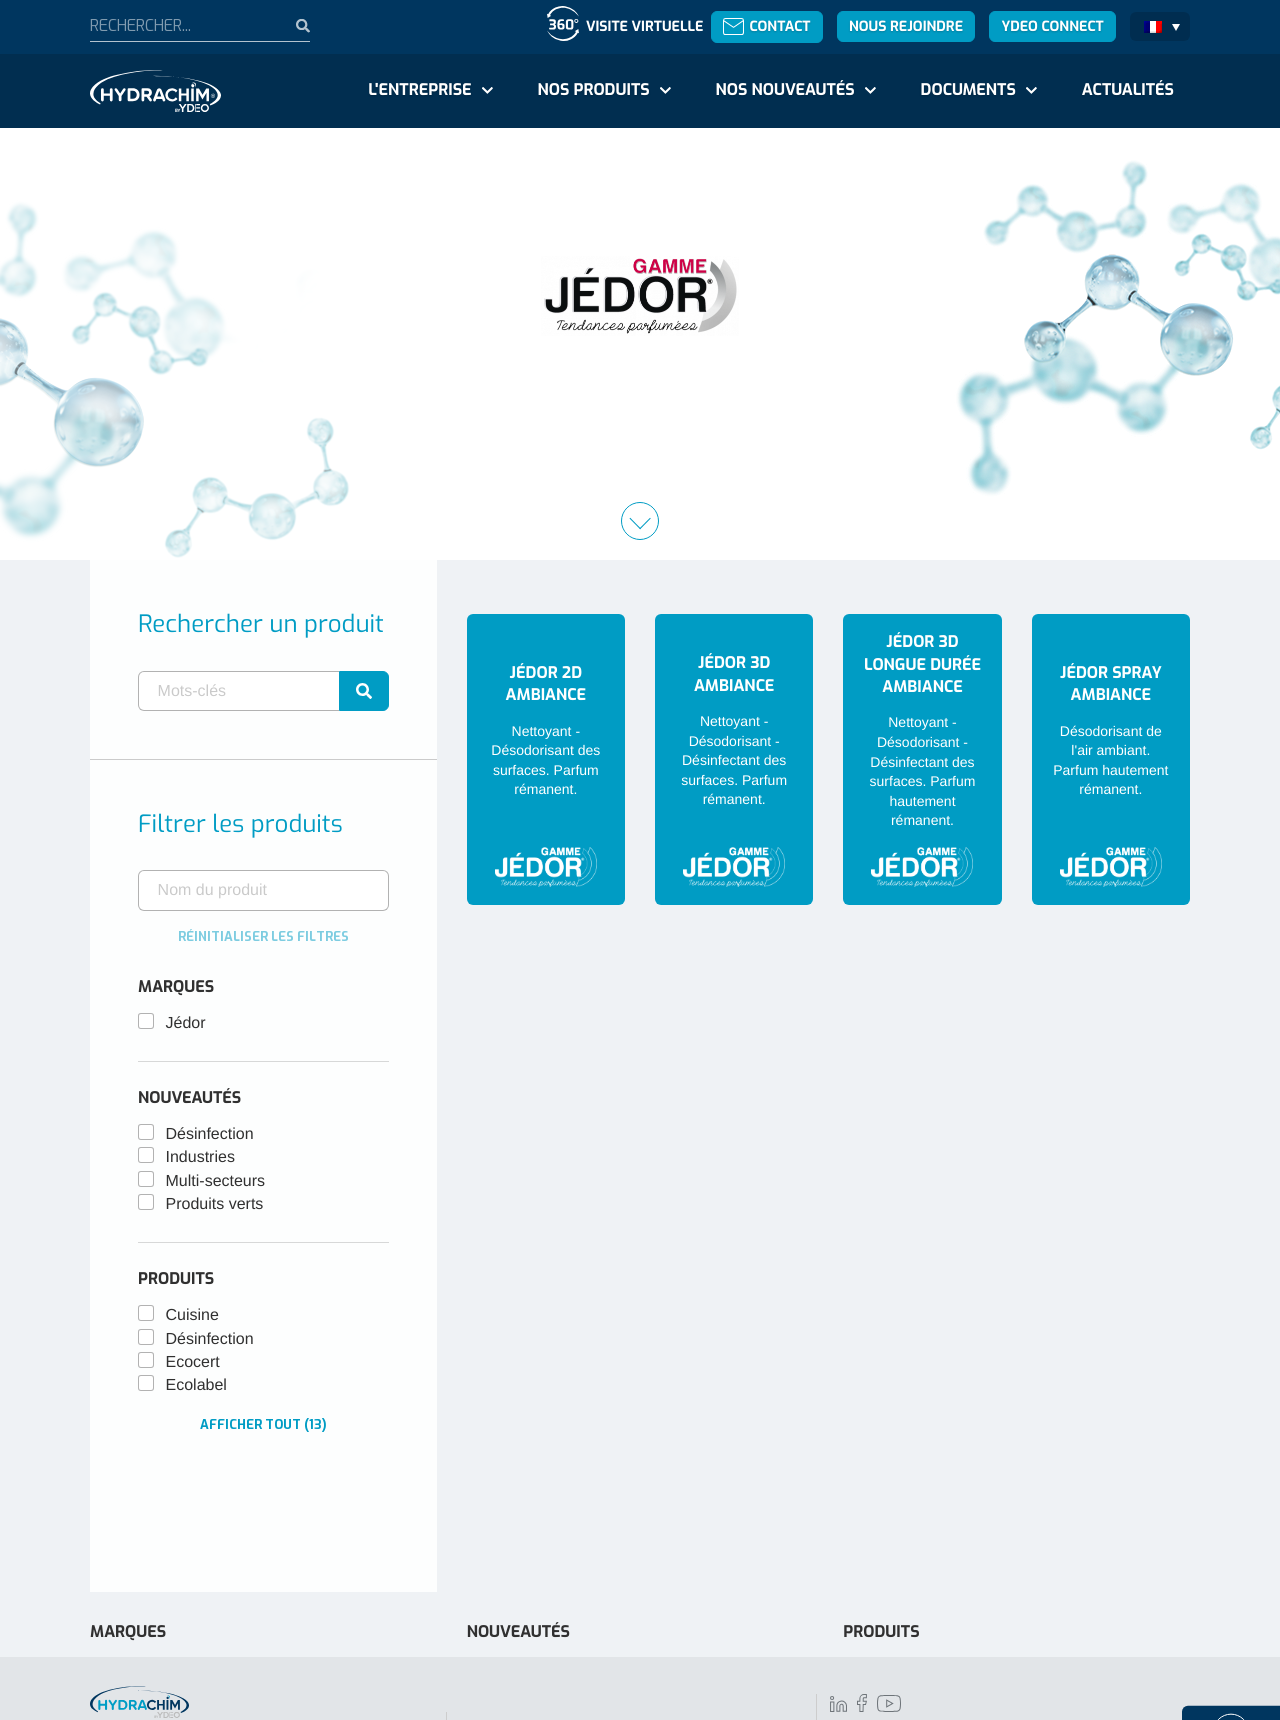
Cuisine (192, 1315)
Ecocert (193, 1362)
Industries (200, 1157)
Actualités (1128, 90)
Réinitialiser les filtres (263, 936)
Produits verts (215, 1204)
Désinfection (210, 1134)
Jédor (186, 1023)
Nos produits (593, 90)
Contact (766, 26)
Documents (968, 90)
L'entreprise (419, 90)
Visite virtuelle (644, 26)
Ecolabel (196, 1385)
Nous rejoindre (906, 26)
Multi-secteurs (216, 1181)
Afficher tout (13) (263, 1424)
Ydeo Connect (1052, 26)
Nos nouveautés (785, 90)
